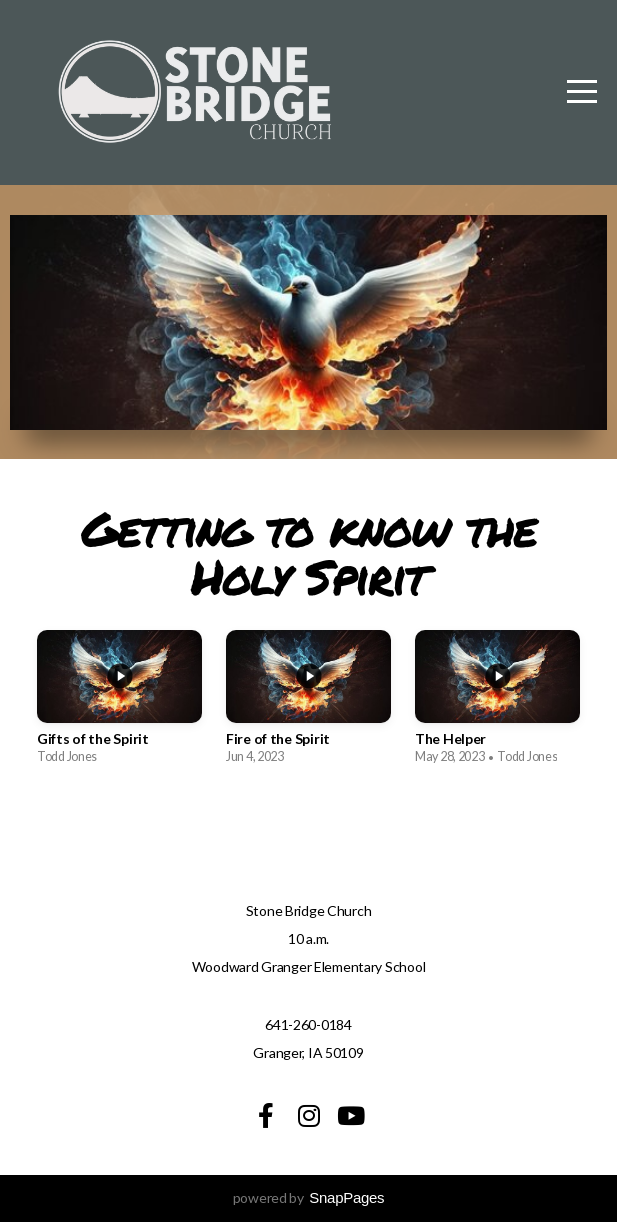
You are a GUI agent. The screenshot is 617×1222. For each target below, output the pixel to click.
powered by (309, 1197)
